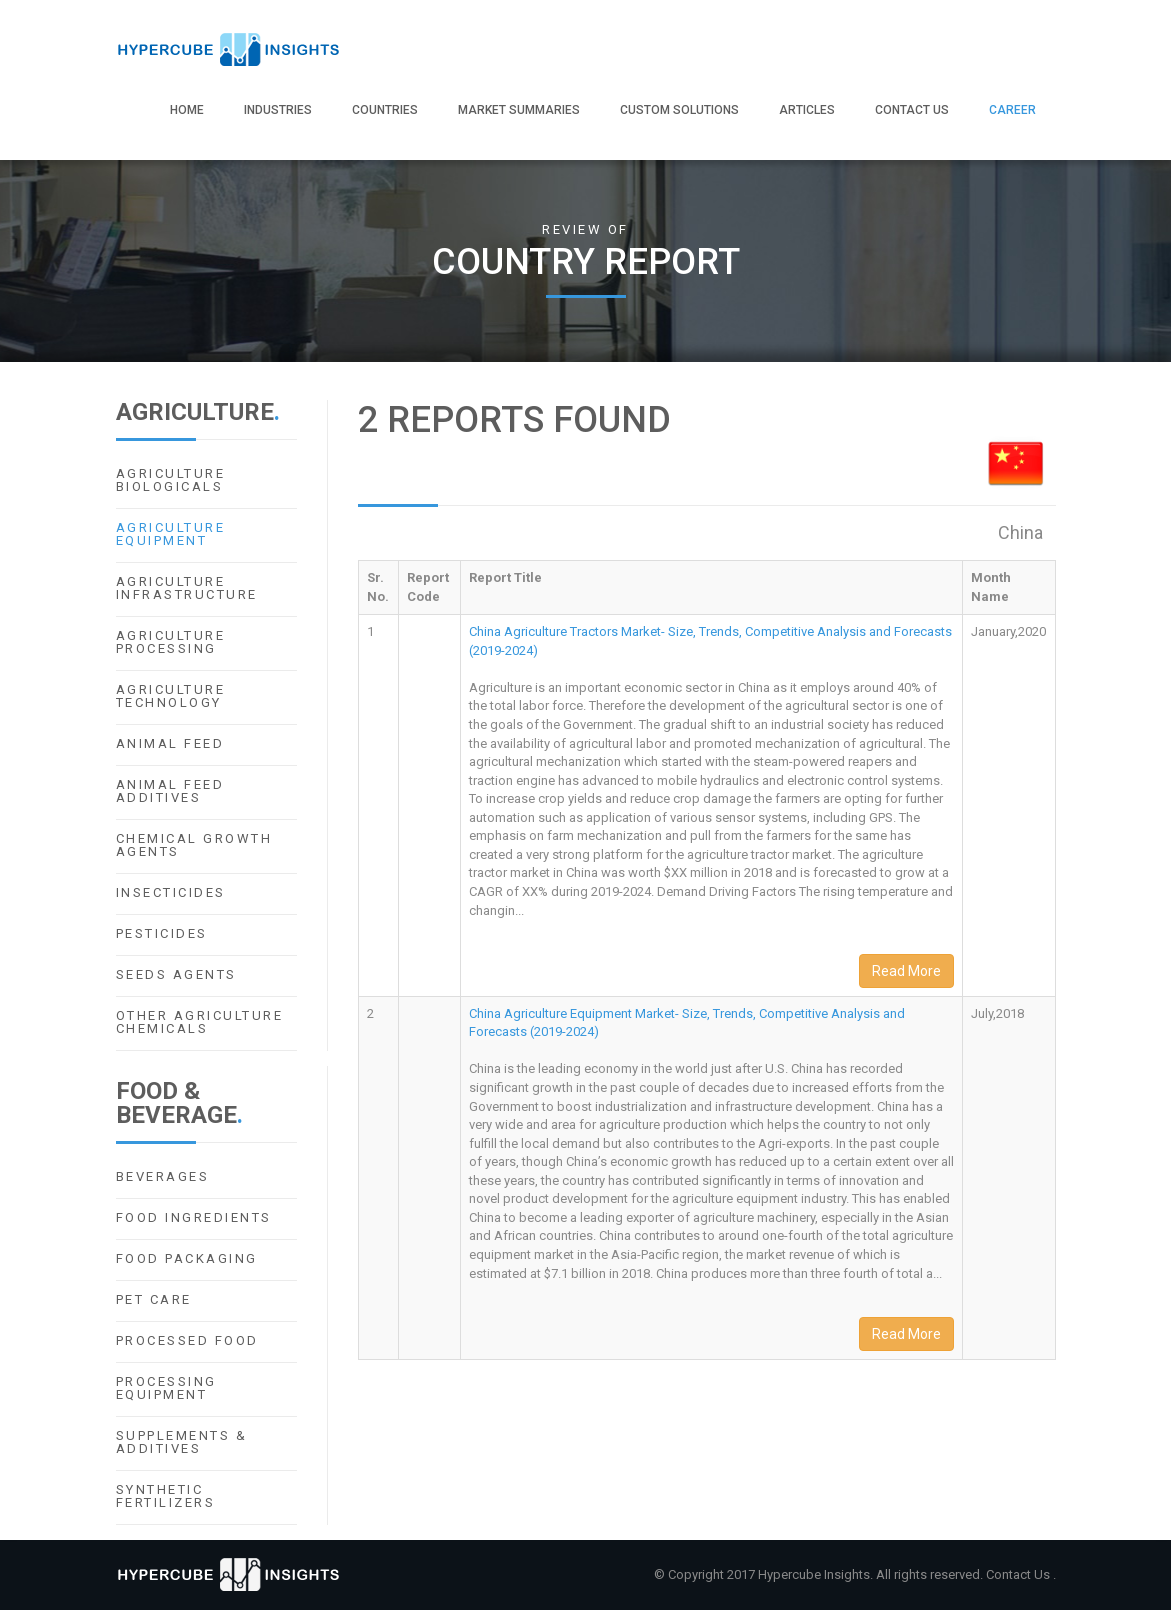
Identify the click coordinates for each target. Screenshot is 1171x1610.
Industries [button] (278, 110)
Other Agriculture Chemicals (200, 1022)
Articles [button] (807, 110)
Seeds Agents (176, 974)
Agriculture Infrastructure (187, 588)
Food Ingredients (194, 1217)
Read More (906, 971)
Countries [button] (385, 110)
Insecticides (171, 892)
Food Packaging (187, 1258)
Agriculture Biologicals (171, 480)
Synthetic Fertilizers (166, 1496)
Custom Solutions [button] (679, 110)
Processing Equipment (166, 1388)
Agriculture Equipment (171, 534)
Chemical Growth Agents (194, 845)
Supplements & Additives (182, 1442)
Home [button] (187, 110)
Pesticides (162, 933)
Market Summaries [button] (519, 110)
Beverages (163, 1176)
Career (1012, 110)
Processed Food (187, 1340)
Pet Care (154, 1299)
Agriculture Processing (171, 642)
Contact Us (1019, 1574)
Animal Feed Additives (170, 791)
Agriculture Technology (171, 696)
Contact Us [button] (912, 110)
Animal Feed (170, 743)
